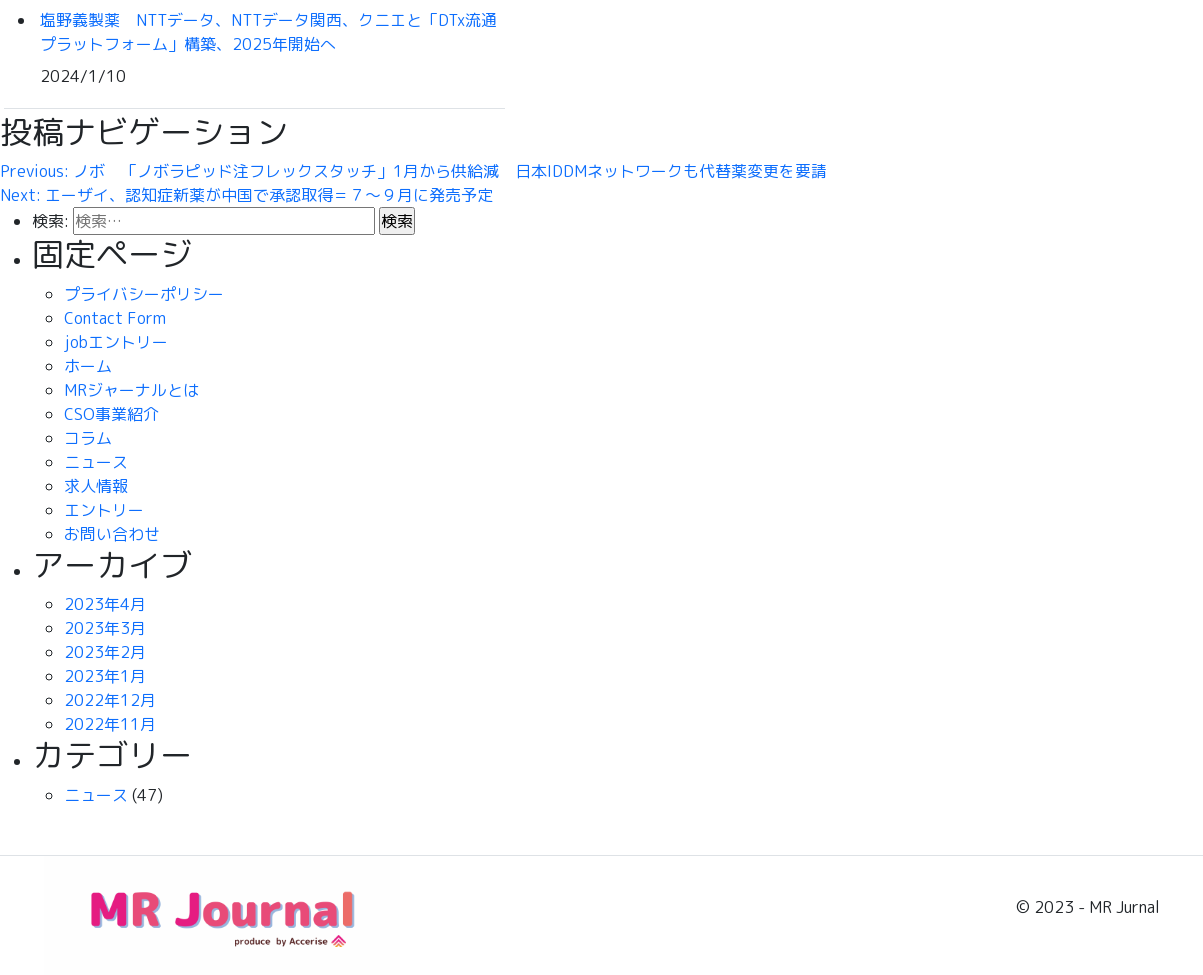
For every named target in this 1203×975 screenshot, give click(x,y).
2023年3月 (105, 628)
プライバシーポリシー (144, 294)
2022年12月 (110, 700)
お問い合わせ (112, 534)
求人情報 (96, 486)
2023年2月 (105, 652)
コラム (88, 438)
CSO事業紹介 (111, 414)
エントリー (104, 510)
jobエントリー (116, 342)
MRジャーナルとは (131, 390)
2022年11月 (110, 724)
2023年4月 (105, 604)
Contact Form (115, 318)
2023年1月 (105, 676)
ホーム (88, 366)
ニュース (96, 462)
